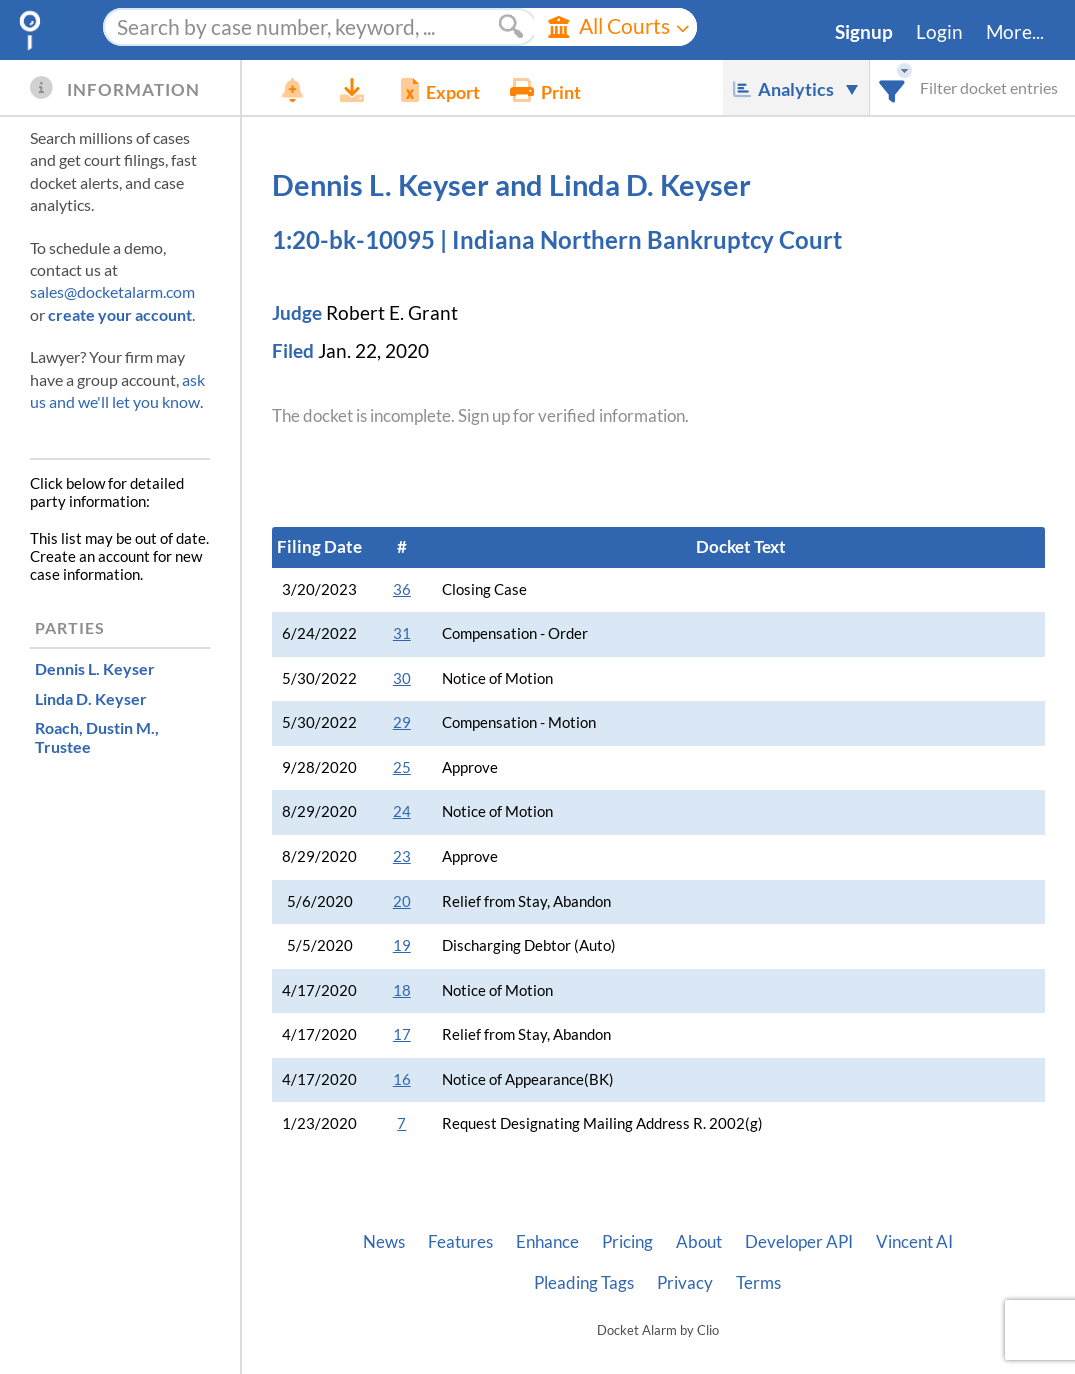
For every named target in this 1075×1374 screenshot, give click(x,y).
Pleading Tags (584, 1283)
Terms (758, 1283)
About (699, 1242)
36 (402, 589)
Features (460, 1242)
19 (402, 945)
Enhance (547, 1242)
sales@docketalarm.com (112, 291)
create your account (120, 314)
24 (402, 811)
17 (402, 1034)
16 (402, 1079)
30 (402, 678)
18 (402, 990)
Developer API (799, 1242)
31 (402, 633)
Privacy (685, 1283)
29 (402, 722)
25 (402, 767)
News (384, 1242)
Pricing (627, 1242)
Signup (864, 32)
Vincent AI (914, 1242)
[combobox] (892, 87)
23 (402, 856)
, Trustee (97, 737)
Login (939, 32)
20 (402, 901)
